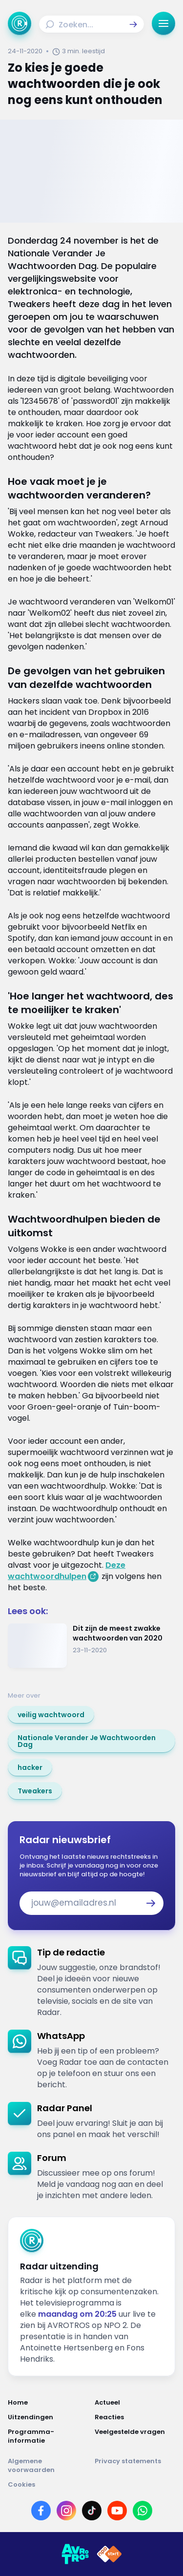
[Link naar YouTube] (117, 2510)
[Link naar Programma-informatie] (48, 2436)
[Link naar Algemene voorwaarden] (48, 2465)
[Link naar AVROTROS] (75, 2554)
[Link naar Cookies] (91, 2484)
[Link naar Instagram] (66, 2510)
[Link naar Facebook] (41, 2510)
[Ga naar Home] (19, 23)
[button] (133, 24)
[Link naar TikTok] (92, 2510)
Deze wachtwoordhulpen (66, 1570)
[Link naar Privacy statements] (135, 2465)
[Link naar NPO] (109, 2554)
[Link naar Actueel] (135, 2402)
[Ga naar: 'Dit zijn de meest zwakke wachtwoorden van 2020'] (91, 1645)
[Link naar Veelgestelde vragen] (135, 2436)
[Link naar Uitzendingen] (48, 2417)
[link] (51, 1715)
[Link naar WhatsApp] (142, 2510)
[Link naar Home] (48, 2402)
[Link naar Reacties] (135, 2417)
